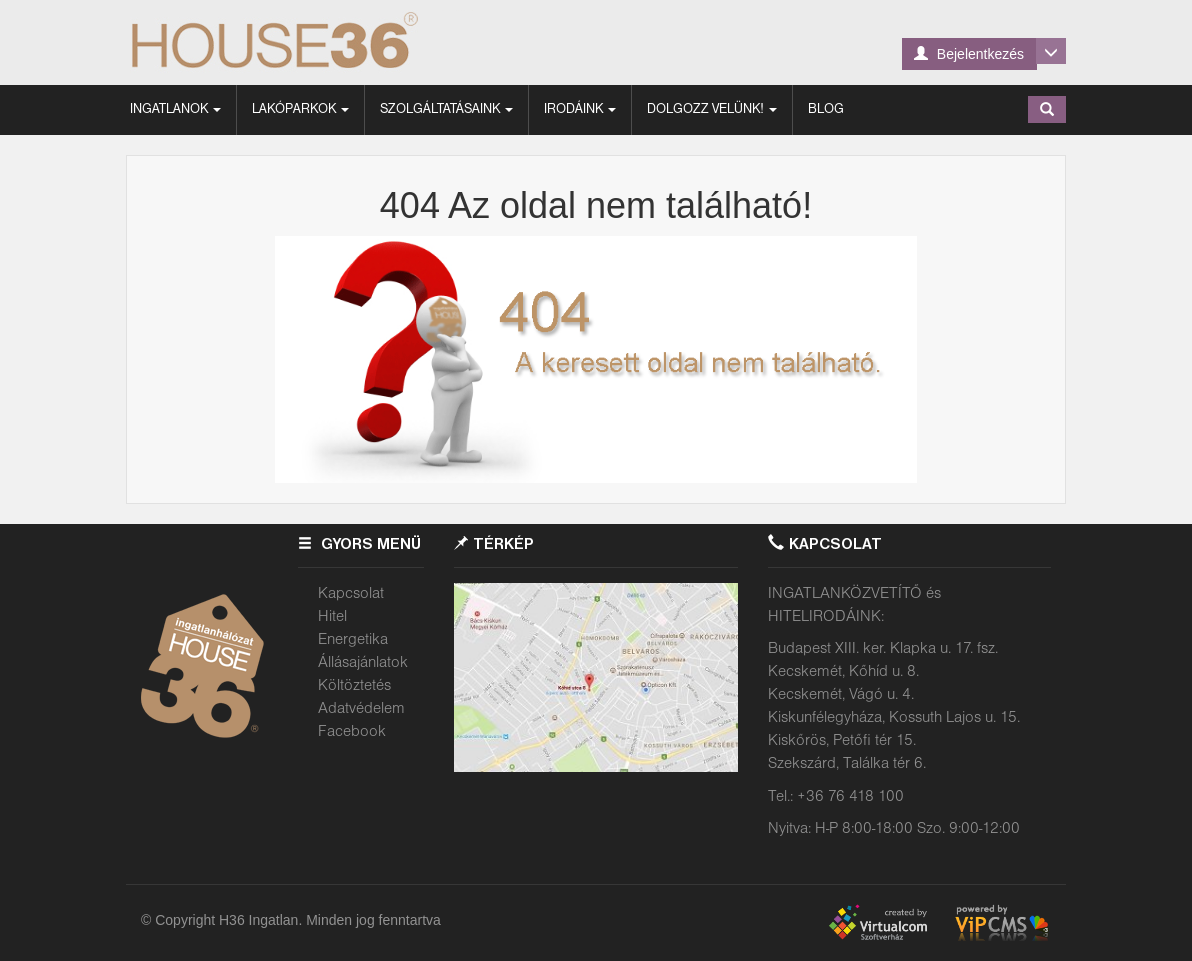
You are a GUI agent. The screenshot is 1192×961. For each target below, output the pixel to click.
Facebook (352, 732)
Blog (826, 109)
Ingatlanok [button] (175, 109)
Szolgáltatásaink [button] (446, 109)
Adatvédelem (361, 709)
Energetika (353, 640)
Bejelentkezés (969, 54)
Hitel (332, 617)
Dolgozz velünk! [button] (712, 109)
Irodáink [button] (580, 109)
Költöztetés (354, 686)
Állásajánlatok (363, 663)
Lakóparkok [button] (300, 109)
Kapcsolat (351, 594)
